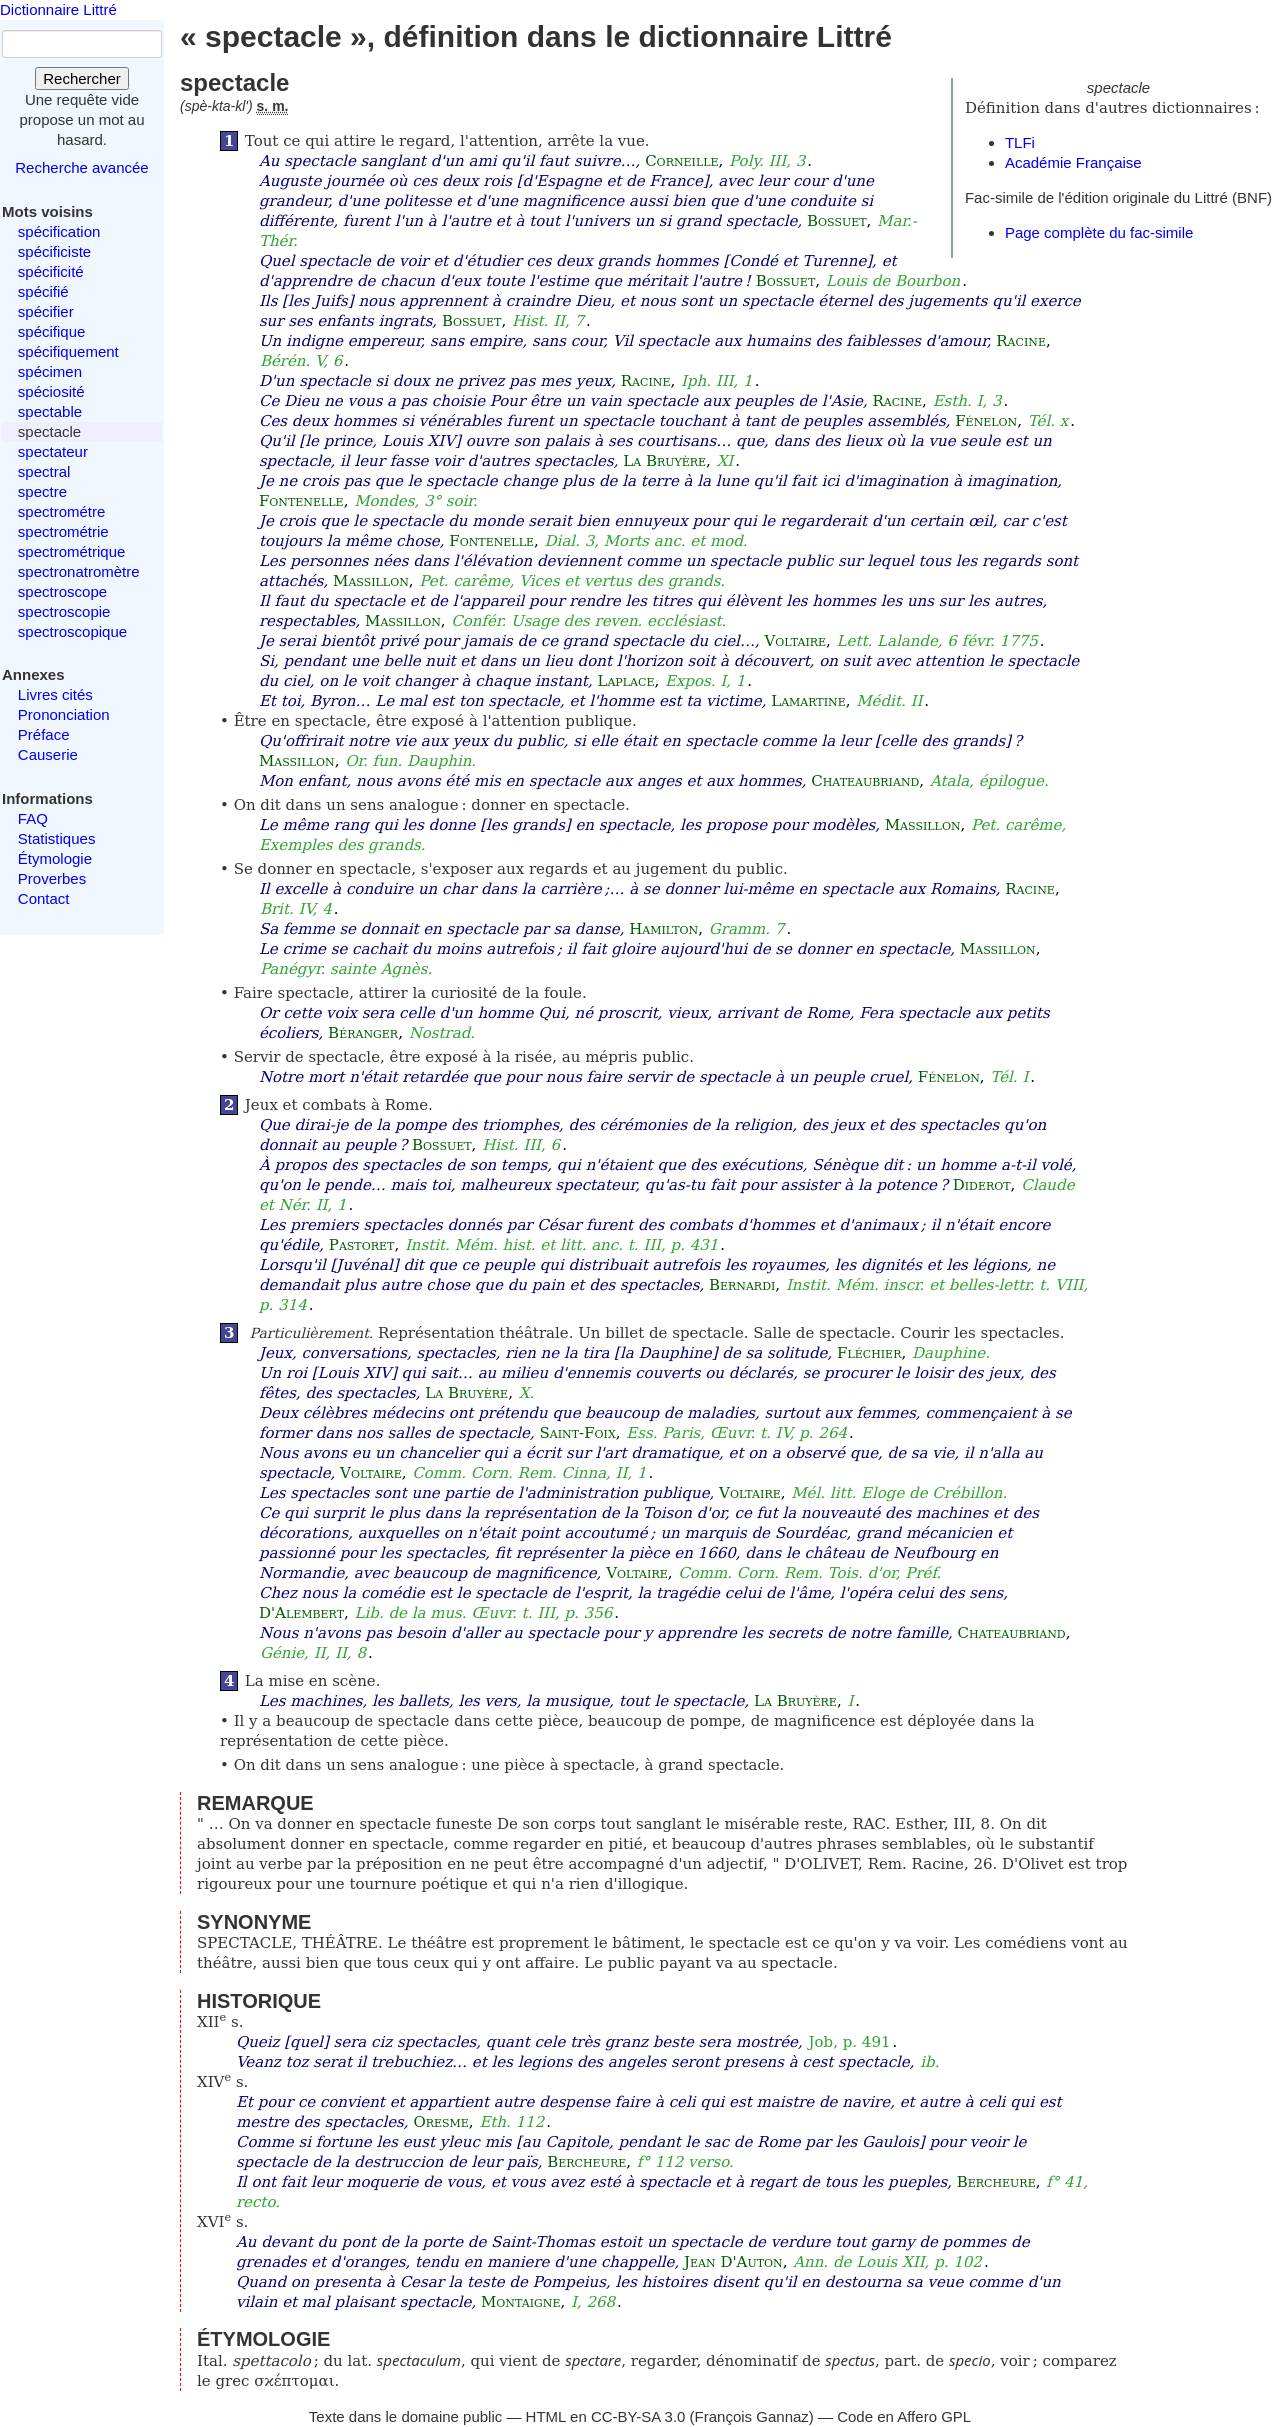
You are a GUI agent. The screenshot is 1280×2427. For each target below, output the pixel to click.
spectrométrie (63, 531)
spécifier (46, 311)
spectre (42, 491)
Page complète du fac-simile (1099, 232)
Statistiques (57, 838)
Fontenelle (301, 501)
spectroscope (62, 591)
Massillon (371, 581)
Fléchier (869, 1353)
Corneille (681, 161)
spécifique (52, 331)
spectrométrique (72, 551)
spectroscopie (64, 611)
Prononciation (64, 714)
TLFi (1020, 142)
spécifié (43, 291)
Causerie (48, 754)
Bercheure (586, 2162)
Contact (44, 898)
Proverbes (52, 878)
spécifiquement (68, 351)
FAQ (33, 818)
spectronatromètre (79, 571)
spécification (59, 231)
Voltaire (795, 641)
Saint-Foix (578, 1433)
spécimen (50, 371)
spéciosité (51, 391)
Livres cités (55, 694)
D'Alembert (301, 1613)
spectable (50, 411)
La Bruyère (664, 461)
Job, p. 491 (850, 2042)
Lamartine (808, 701)
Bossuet (837, 221)
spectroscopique (72, 631)
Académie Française (1073, 162)
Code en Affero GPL (904, 2416)
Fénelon (986, 421)
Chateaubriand (865, 781)
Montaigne (520, 2302)
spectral (44, 471)
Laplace (625, 681)
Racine (1021, 341)
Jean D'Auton (733, 2262)
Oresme (440, 2122)
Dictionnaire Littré (58, 9)
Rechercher (82, 78)
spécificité (51, 271)
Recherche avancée (81, 167)
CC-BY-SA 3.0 (638, 2416)
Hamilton (663, 929)
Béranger (363, 1033)
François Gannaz (752, 2416)
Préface (44, 734)
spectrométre (62, 511)
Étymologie (55, 858)
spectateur (53, 451)
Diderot (982, 1185)
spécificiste (54, 251)
